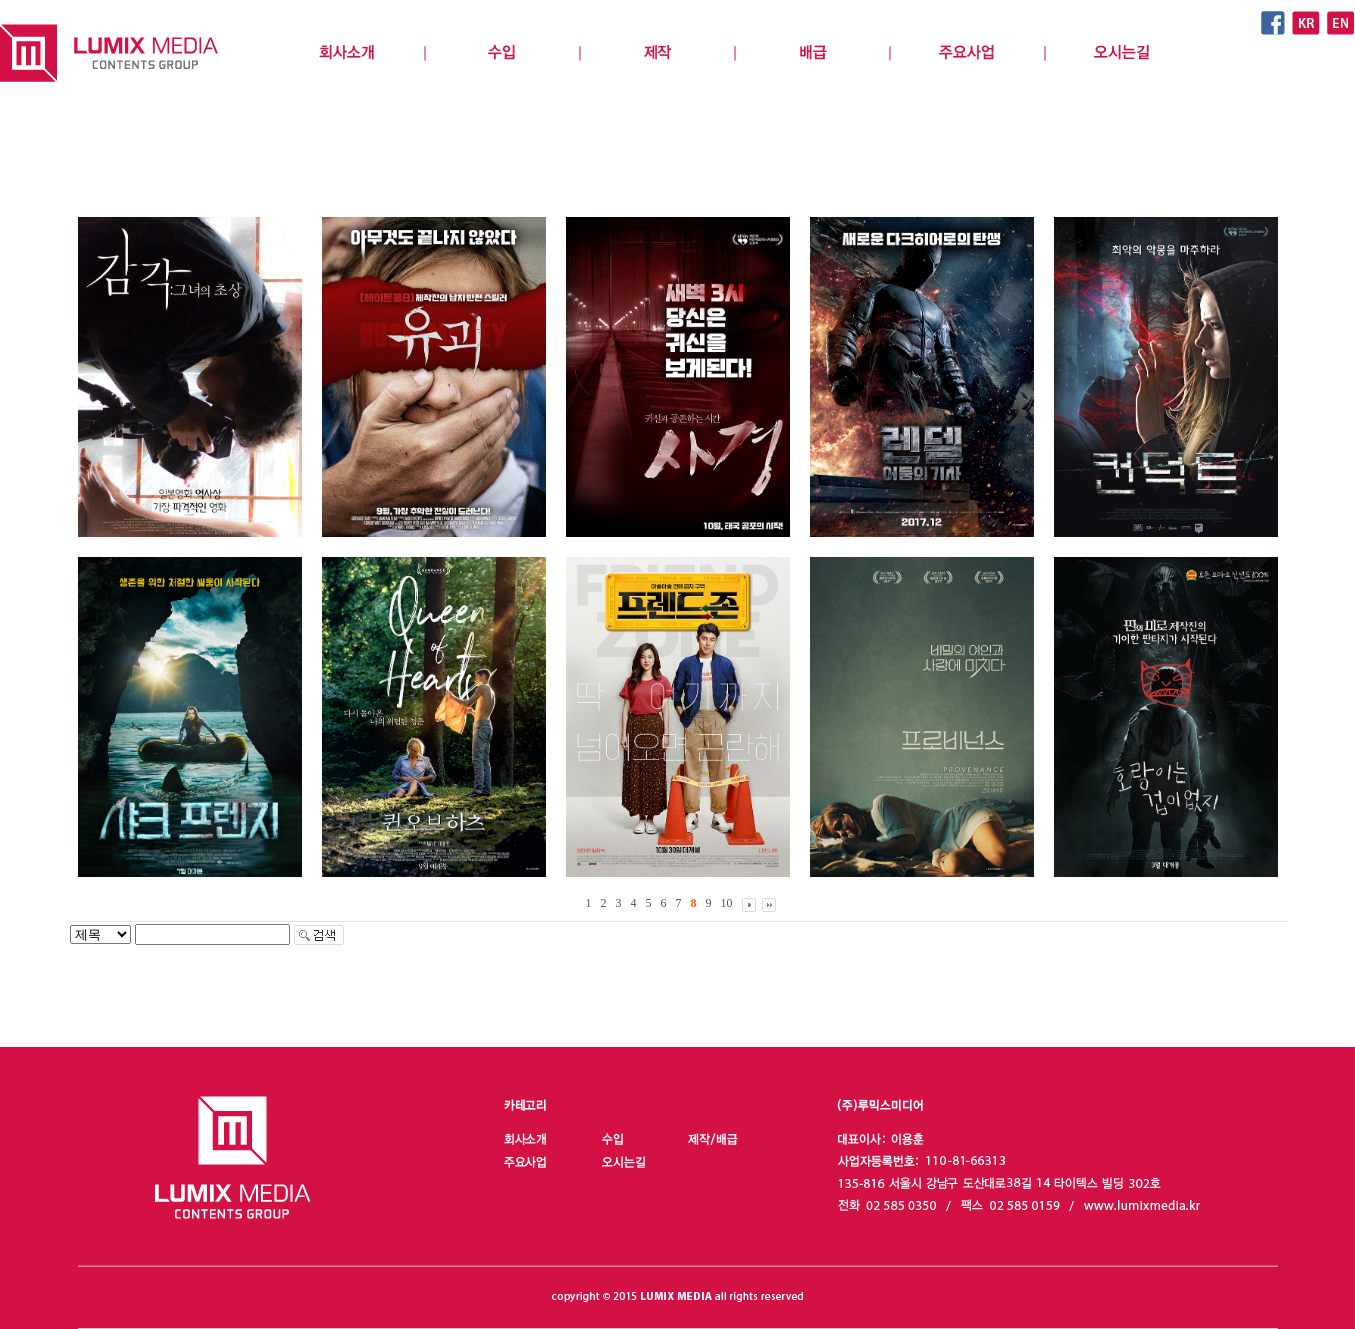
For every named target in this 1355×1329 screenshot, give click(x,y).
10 (727, 903)
